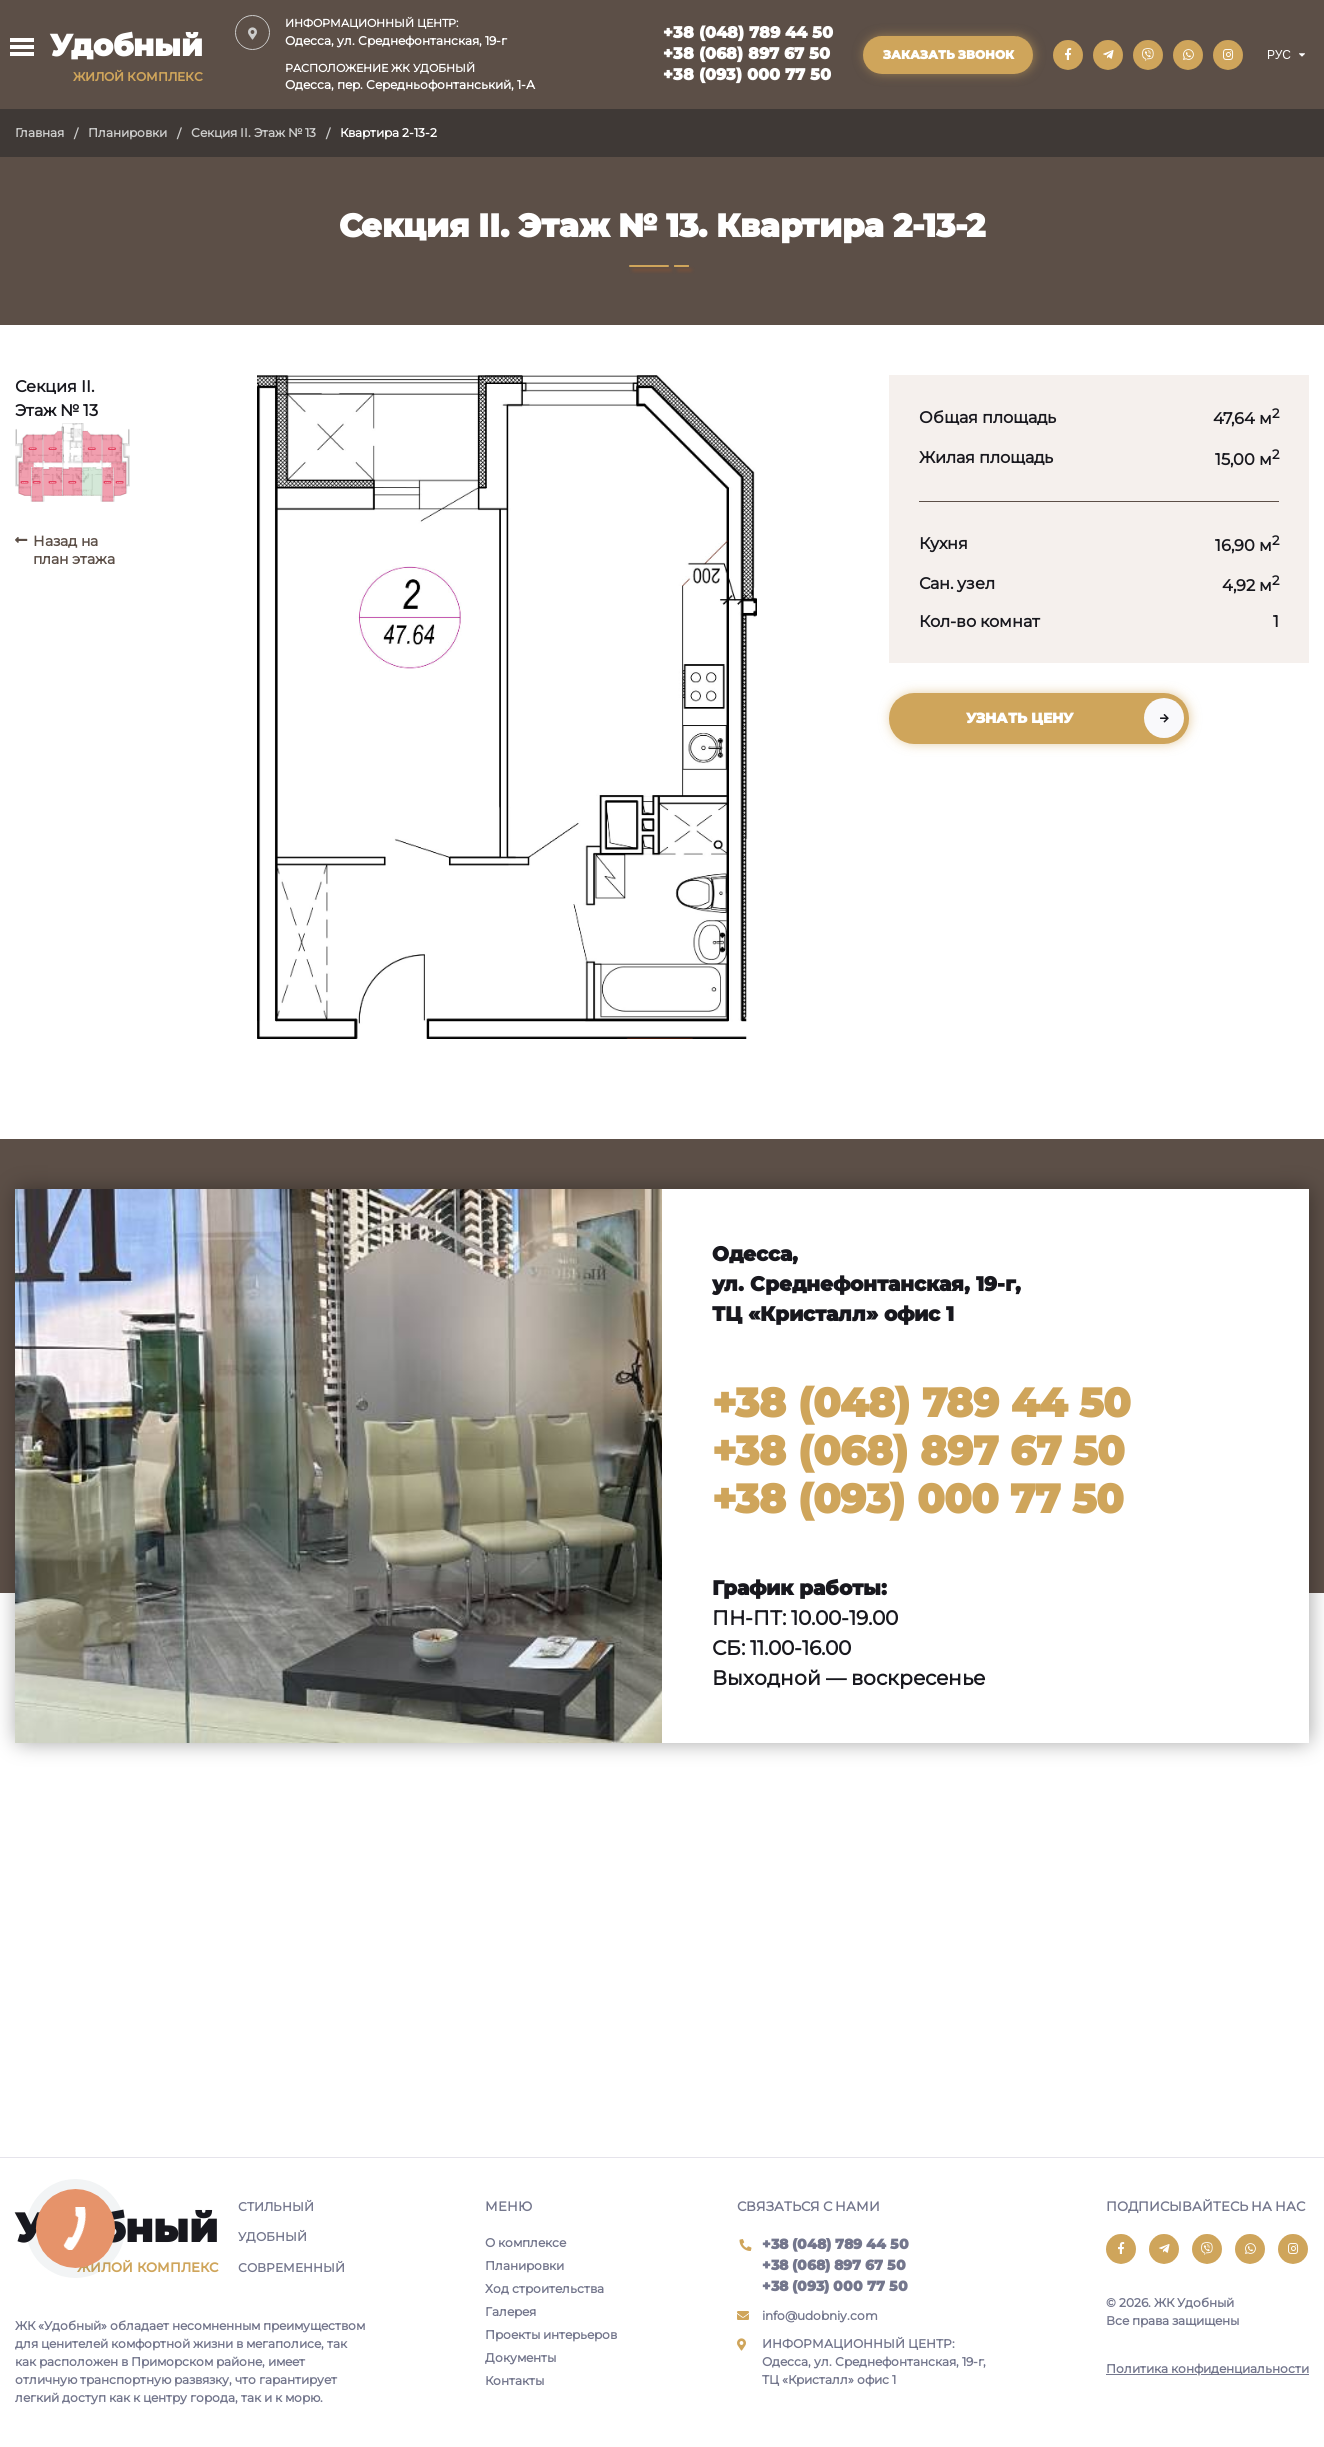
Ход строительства (544, 2288)
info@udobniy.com (820, 2315)
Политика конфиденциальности (1207, 2368)
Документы (520, 2357)
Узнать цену (1019, 718)
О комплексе (525, 2242)
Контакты (514, 2380)
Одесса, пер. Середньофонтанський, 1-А (410, 76)
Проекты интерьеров (551, 2334)
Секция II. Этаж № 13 (253, 132)
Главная (39, 132)
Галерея (510, 2311)
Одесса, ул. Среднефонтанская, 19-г (410, 31)
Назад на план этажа (74, 550)
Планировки (127, 132)
